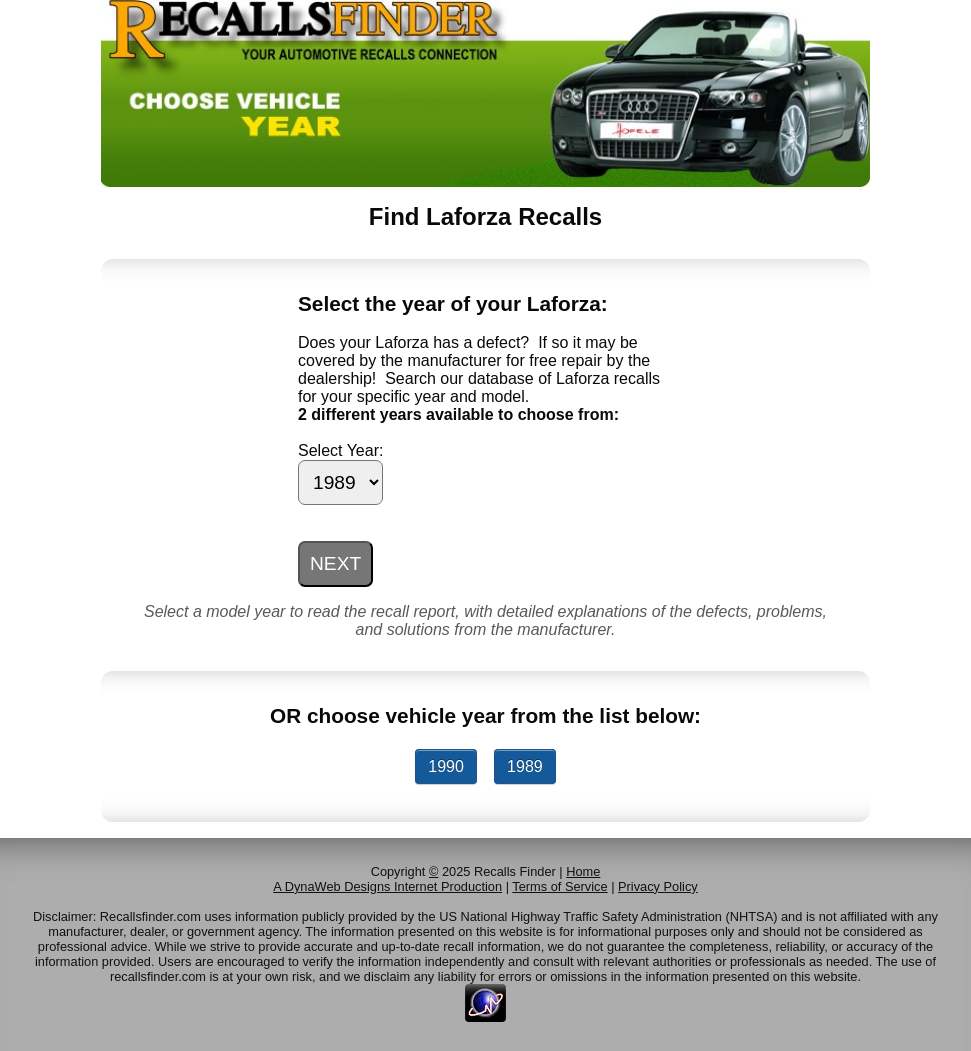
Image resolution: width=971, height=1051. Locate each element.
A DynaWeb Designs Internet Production (387, 886)
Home (583, 871)
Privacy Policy (658, 886)
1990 (446, 766)
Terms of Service (559, 886)
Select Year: (340, 450)
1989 (525, 766)
